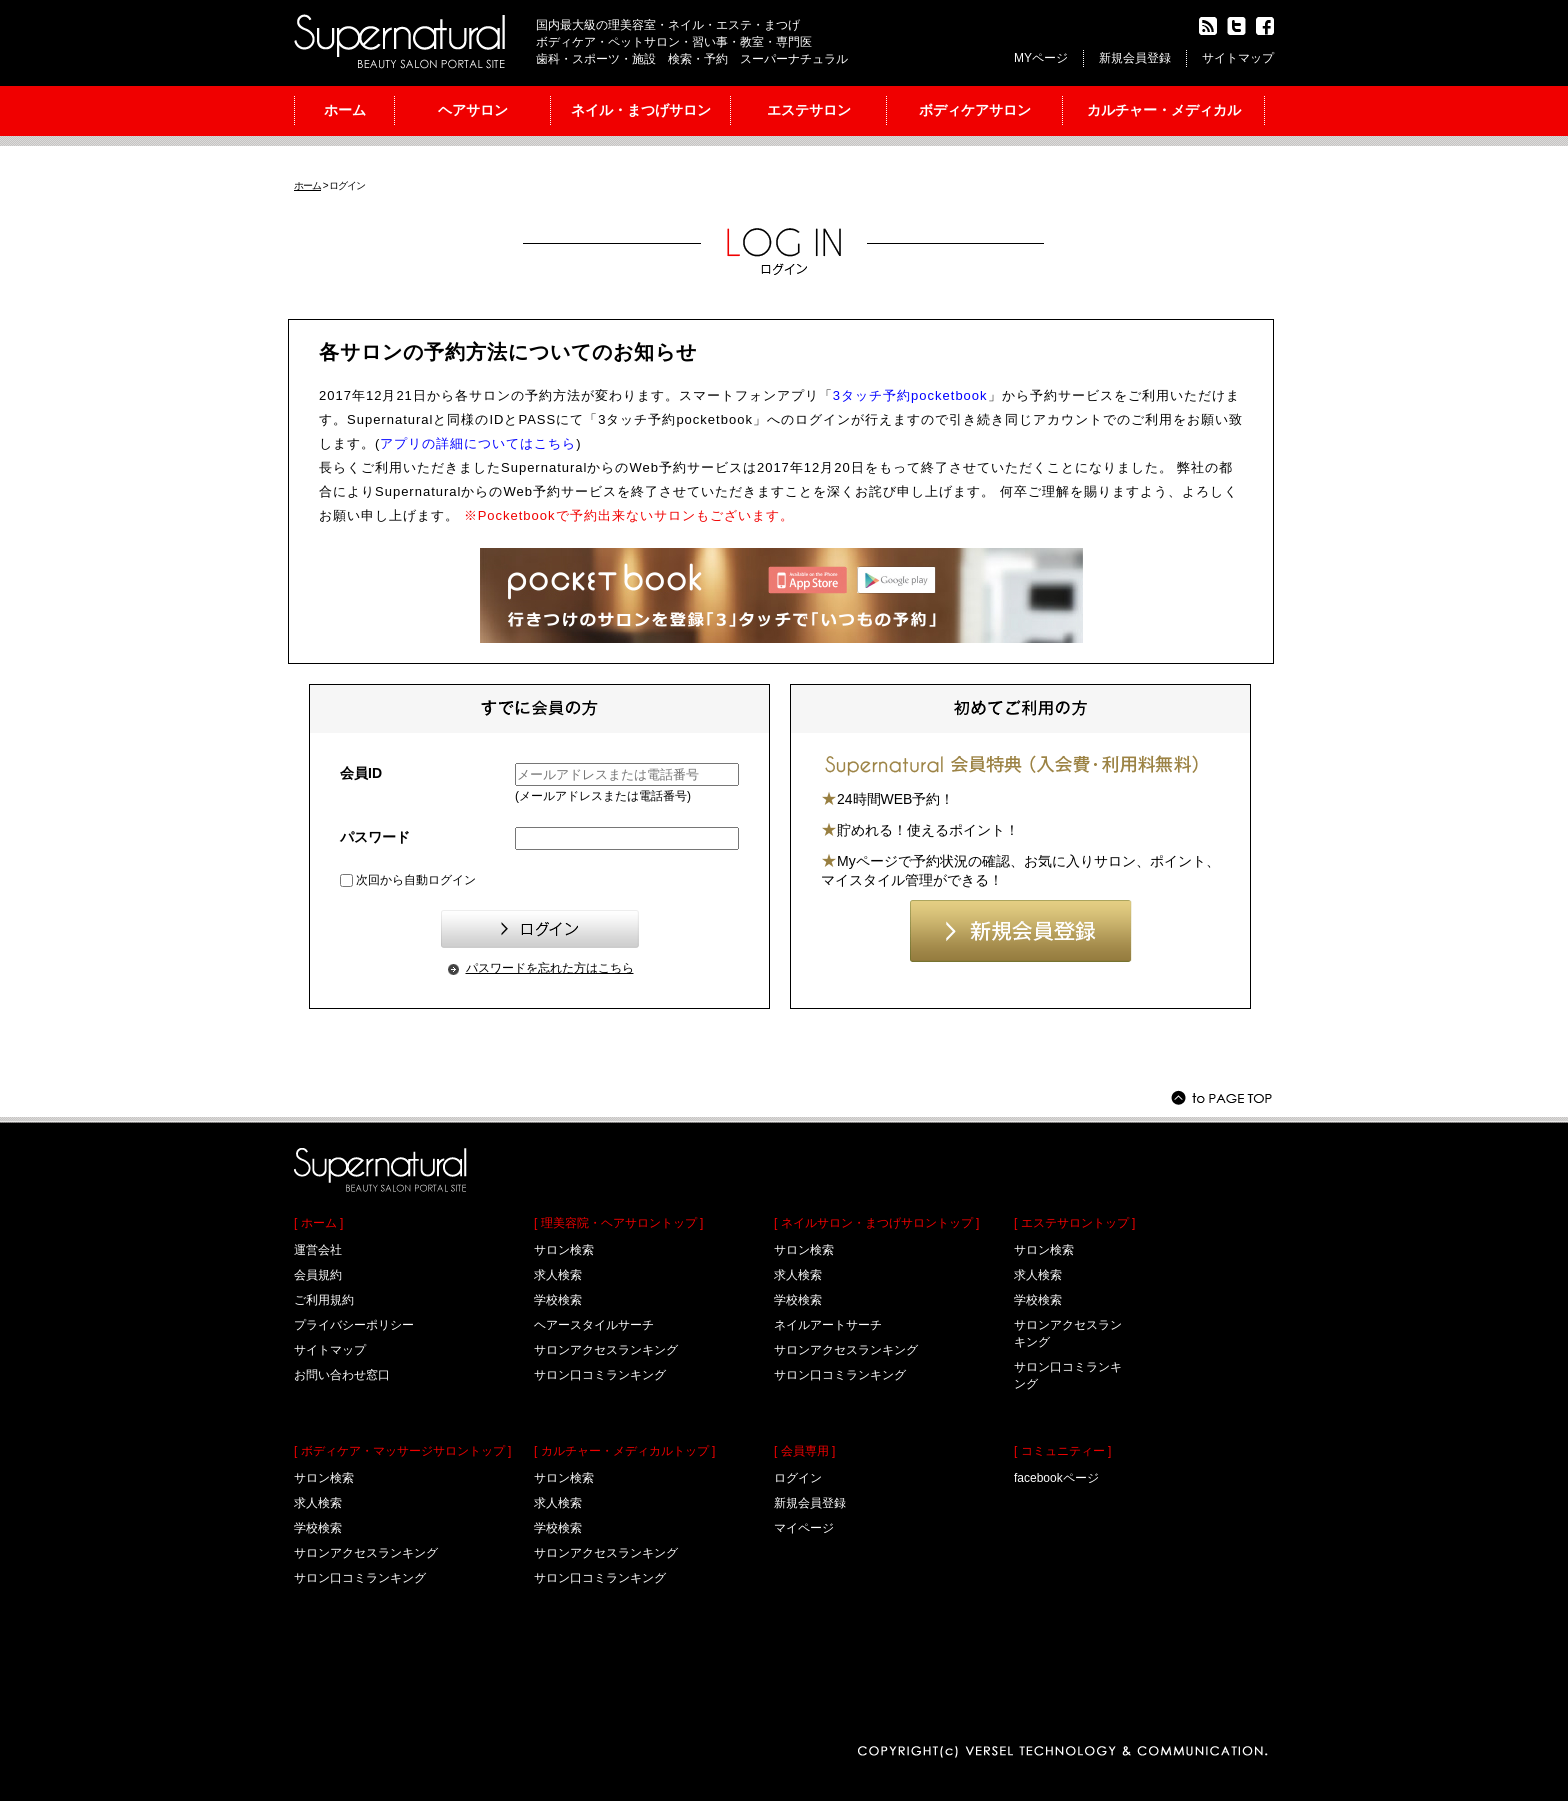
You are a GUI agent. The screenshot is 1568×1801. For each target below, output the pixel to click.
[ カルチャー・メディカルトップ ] (624, 1451)
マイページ (804, 1528)
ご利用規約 (324, 1300)
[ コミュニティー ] (1062, 1451)
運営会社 (318, 1250)
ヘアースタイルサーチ (594, 1325)
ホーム (345, 110)
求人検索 (318, 1503)
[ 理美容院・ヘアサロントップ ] (618, 1223)
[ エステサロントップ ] (1074, 1223)
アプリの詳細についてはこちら (478, 443)
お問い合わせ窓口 (342, 1375)
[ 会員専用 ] (804, 1451)
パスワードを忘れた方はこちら (550, 968)
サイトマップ (1238, 58)
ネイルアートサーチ (828, 1325)
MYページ (1041, 58)
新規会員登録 (1135, 58)
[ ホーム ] (318, 1223)
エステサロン (809, 110)
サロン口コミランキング (360, 1578)
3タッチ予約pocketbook (910, 395)
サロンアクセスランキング (366, 1553)
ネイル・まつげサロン (641, 110)
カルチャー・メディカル (1164, 110)
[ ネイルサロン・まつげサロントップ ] (876, 1223)
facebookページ (1056, 1478)
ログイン (798, 1478)
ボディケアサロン (975, 110)
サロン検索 (324, 1478)
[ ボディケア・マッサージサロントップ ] (402, 1451)
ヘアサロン (473, 110)
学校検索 (318, 1528)
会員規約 (318, 1275)
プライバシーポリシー (354, 1325)
